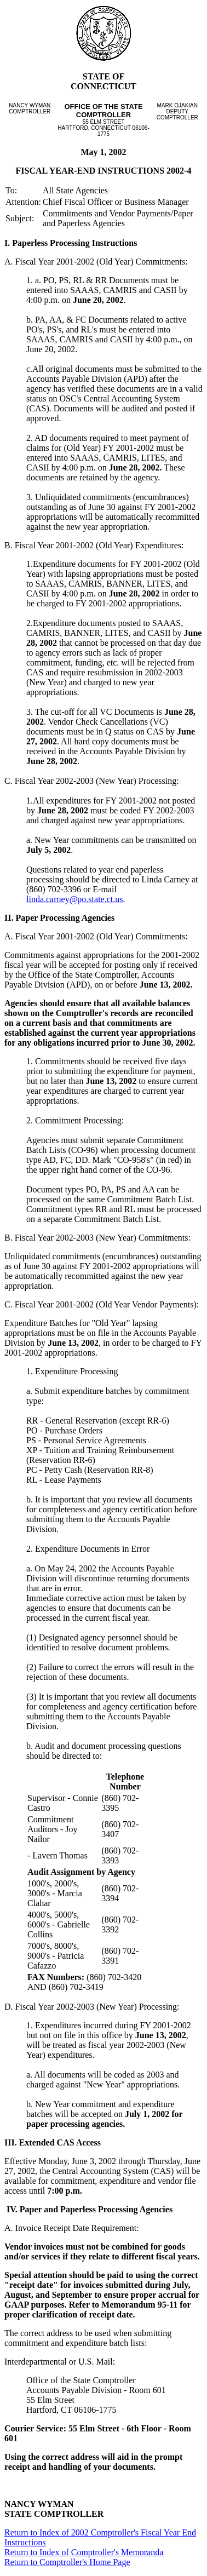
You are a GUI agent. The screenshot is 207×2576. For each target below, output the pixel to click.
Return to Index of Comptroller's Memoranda (83, 2552)
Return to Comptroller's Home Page (67, 2562)
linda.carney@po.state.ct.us (74, 899)
